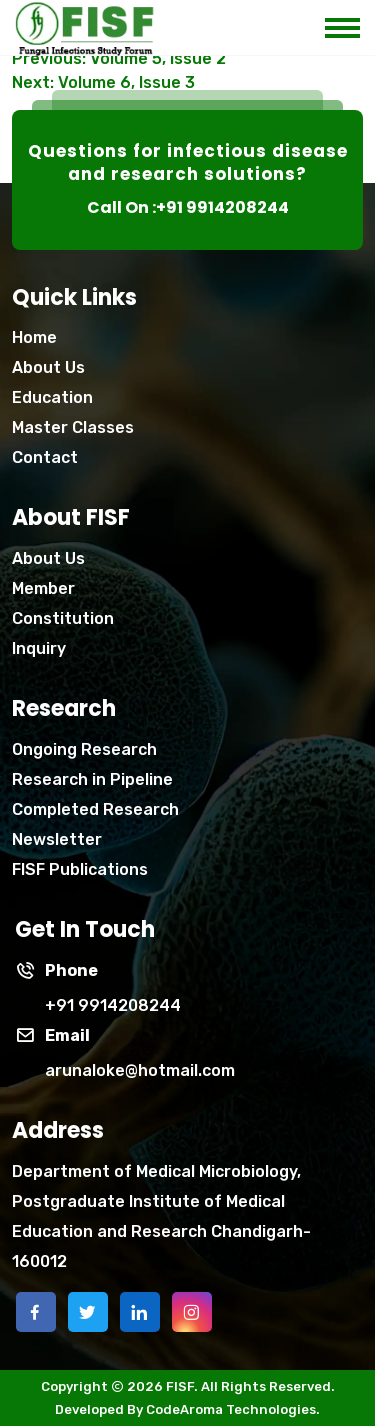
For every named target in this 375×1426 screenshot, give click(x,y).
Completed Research (95, 809)
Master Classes (73, 427)
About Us (48, 367)
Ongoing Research (84, 749)
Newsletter (57, 839)
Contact (45, 457)
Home (34, 337)
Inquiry (39, 648)
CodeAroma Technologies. (233, 1409)
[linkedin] (140, 1312)
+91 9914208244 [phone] (113, 1005)
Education (52, 397)
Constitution (63, 618)
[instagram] (192, 1312)
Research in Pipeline (92, 779)
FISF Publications (80, 869)
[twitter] (88, 1312)
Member (43, 588)
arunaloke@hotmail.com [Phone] (140, 1070)
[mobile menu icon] (350, 22)
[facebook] (36, 1312)
